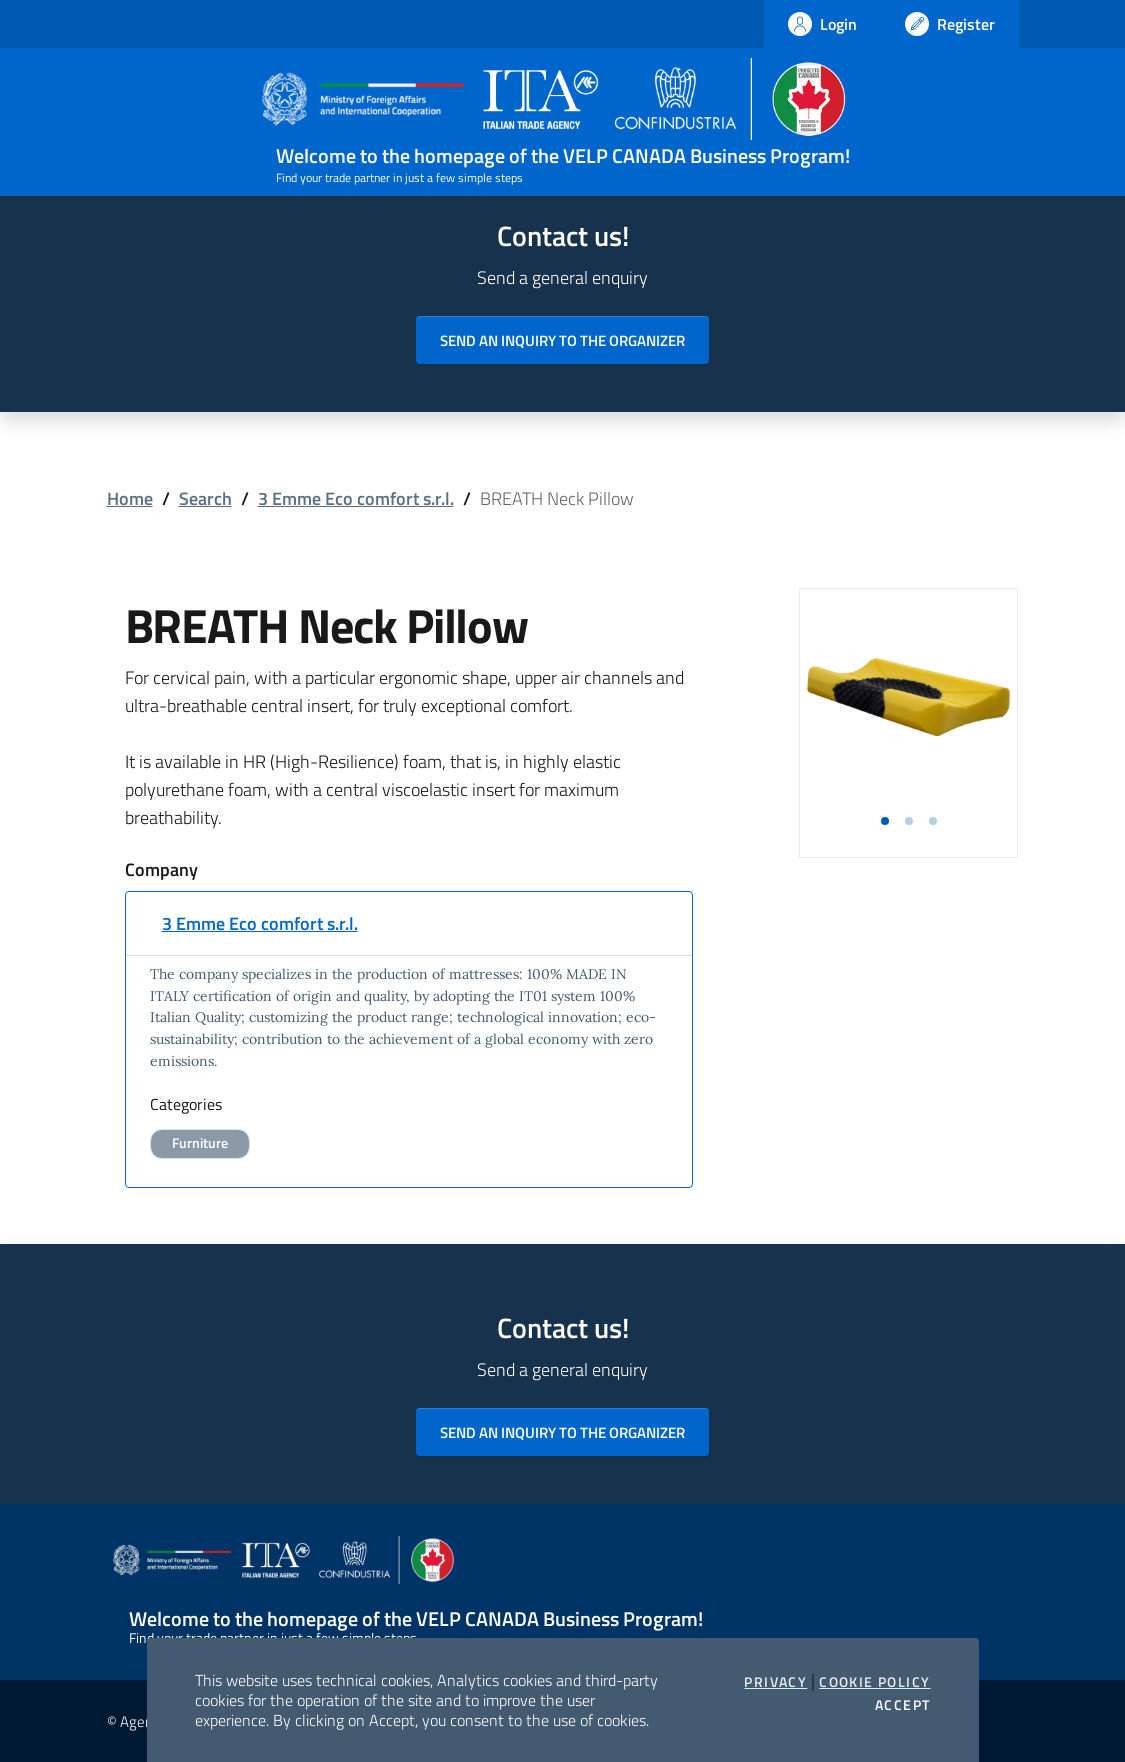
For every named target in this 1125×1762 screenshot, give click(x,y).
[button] (885, 821)
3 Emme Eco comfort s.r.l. (356, 498)
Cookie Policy (874, 1682)
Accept (902, 1705)
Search (205, 498)
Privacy (775, 1682)
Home (130, 498)
